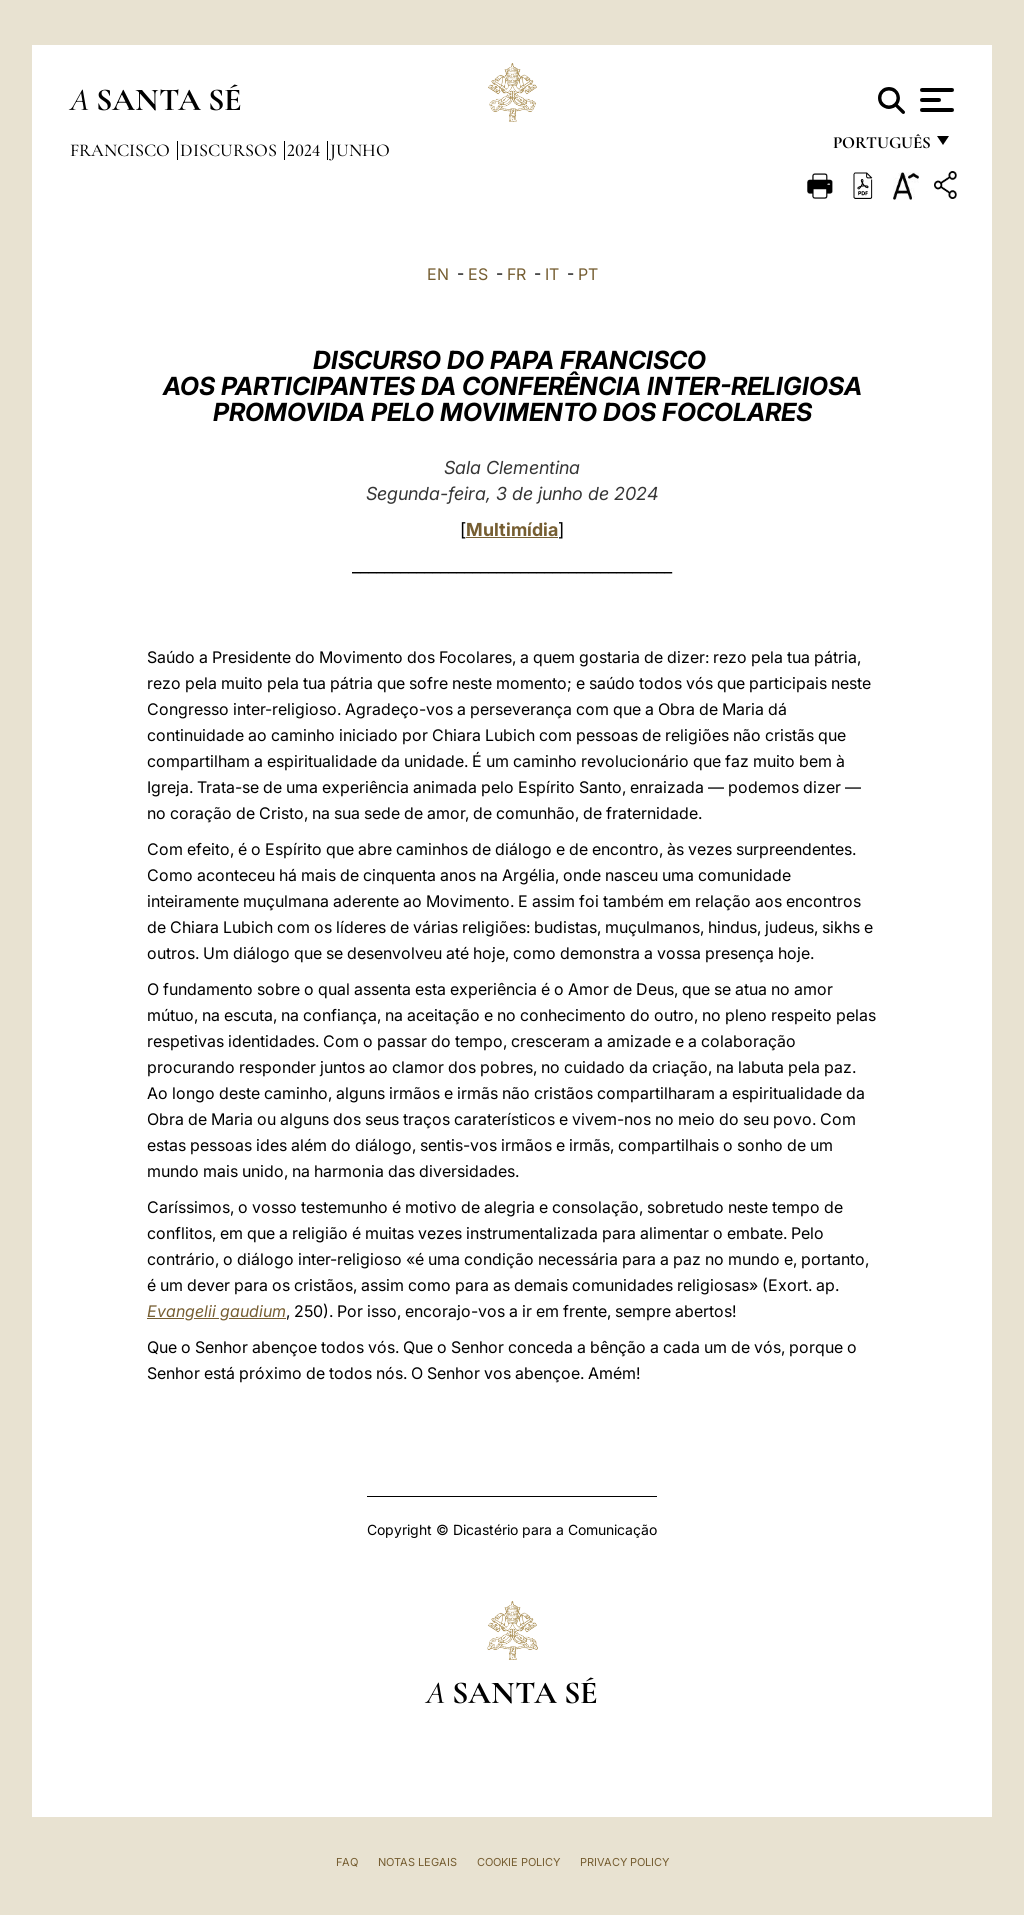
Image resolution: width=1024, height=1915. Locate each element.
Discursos (230, 150)
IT (552, 274)
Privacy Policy (624, 1862)
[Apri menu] (934, 100)
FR (516, 274)
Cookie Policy (518, 1862)
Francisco (122, 150)
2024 (305, 150)
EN (438, 274)
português (881, 147)
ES (478, 274)
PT (588, 274)
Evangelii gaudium (216, 1311)
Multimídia (512, 529)
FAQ (347, 1862)
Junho (360, 150)
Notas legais (417, 1862)
